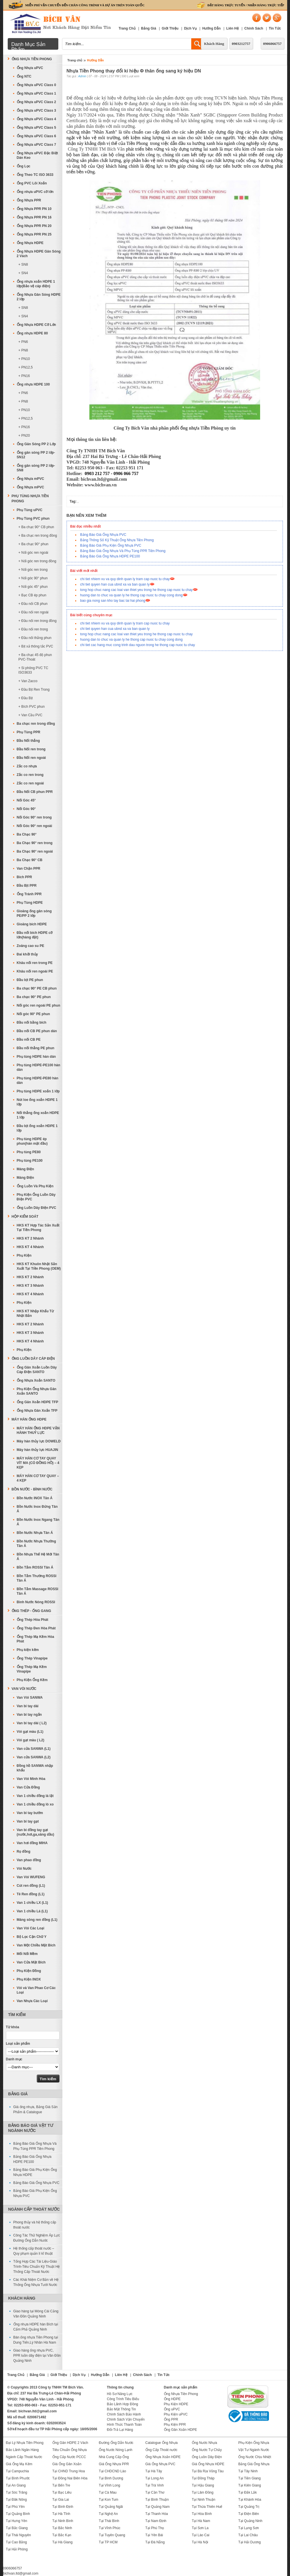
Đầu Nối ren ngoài (31, 758)
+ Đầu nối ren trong (33, 629)
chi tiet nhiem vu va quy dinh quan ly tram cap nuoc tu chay (125, 579)
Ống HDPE (172, 2399)
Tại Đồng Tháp (203, 2478)
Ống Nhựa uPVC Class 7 (36, 145)
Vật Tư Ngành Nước (253, 2450)
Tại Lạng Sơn (248, 2528)
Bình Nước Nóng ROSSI (36, 1602)
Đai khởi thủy (27, 954)
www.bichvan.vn (100, 484)
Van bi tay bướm (30, 1813)
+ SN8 (23, 264)
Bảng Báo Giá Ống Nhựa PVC (103, 535)
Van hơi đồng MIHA (32, 1843)
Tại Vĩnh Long (109, 2485)
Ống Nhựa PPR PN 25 (34, 234)
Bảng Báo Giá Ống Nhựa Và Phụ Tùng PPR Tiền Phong (123, 551)
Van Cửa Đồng (28, 1787)
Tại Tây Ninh (248, 2471)
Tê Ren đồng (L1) (31, 1894)
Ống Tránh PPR (29, 894)
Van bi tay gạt (28, 1821)
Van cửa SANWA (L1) (34, 1749)
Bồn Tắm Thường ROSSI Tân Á (37, 1578)
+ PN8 (23, 350)
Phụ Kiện (24, 1255)
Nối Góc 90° (26, 809)
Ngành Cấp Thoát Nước (34, 2209)
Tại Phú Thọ (154, 2528)
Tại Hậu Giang (203, 2485)
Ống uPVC (172, 2409)
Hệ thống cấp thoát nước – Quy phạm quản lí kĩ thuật (33, 2251)
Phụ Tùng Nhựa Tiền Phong (30, 498)
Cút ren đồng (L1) (31, 1886)
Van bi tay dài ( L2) (32, 1723)
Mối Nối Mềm (27, 1954)
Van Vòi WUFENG (31, 1877)
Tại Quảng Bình (18, 2514)
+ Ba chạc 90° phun (33, 544)
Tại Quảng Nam (157, 2507)
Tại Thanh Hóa (156, 2514)
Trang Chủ (127, 28)
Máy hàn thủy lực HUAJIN (37, 1450)
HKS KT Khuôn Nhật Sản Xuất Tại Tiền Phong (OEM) (39, 1266)
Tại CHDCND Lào (112, 2471)
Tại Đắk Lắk (247, 2492)
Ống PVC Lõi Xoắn (32, 183)
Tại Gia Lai (60, 2500)
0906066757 (272, 43)
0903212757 (241, 43)
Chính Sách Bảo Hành (124, 2414)
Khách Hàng (214, 43)
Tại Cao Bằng (16, 2542)
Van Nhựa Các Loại (32, 2001)
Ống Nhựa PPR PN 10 (34, 209)
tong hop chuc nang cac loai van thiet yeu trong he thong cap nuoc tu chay (136, 590)
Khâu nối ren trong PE (35, 963)
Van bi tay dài (28, 1706)
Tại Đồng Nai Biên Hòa (69, 2478)
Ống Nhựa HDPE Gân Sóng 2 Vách (39, 253)
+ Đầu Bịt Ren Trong (34, 690)
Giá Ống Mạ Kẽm (19, 2464)
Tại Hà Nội (200, 2542)
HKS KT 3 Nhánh (30, 1286)
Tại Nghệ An (108, 2514)
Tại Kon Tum (108, 2500)
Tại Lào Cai (200, 2535)
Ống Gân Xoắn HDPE (180, 2430)
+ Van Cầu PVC (30, 715)
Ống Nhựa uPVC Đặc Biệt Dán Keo (37, 155)
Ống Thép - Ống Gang (31, 1611)
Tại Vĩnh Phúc (109, 2528)
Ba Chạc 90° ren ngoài (35, 851)
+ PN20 (24, 436)
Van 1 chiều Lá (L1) (32, 1911)
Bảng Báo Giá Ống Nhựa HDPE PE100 (110, 556)
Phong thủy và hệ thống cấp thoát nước (34, 2224)
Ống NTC (24, 76)
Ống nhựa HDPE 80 (32, 333)
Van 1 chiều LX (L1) (32, 1903)
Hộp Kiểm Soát (25, 1217)
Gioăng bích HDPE (32, 924)
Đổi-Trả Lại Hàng (120, 2430)
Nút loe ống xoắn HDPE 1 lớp (37, 1102)
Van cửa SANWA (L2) (34, 1757)
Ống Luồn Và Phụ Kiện (35, 1186)
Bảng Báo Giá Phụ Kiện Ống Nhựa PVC (110, 545)
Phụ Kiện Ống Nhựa (253, 2443)
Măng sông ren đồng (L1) (37, 1920)
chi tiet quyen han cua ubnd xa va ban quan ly (115, 584)
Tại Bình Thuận (157, 2500)
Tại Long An (154, 2478)
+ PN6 (23, 342)
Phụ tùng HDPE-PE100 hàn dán (38, 1067)
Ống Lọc (23, 166)
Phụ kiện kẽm (28, 1650)
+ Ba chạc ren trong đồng (37, 536)
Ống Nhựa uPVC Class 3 (36, 111)
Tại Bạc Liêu (61, 2492)
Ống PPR (171, 2419)
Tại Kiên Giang (249, 2485)
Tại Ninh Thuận (203, 2500)
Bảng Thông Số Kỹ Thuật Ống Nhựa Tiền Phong (117, 540)
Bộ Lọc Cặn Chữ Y (32, 1937)
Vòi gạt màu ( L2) (30, 1740)
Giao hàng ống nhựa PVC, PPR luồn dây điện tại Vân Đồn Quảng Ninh (37, 2355)
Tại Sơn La (200, 2528)
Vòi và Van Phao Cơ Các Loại (36, 1990)
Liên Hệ (232, 28)
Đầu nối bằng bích (31, 1022)
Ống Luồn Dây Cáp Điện (33, 1359)
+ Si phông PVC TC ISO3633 (33, 670)
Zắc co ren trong (30, 775)
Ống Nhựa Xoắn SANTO (36, 1380)
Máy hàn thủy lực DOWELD (39, 1441)
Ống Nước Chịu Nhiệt (254, 2457)
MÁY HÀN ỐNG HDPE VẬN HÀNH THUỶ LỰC (38, 1430)
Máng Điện (25, 1169)
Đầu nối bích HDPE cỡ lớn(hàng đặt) (35, 935)
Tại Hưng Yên (16, 2521)
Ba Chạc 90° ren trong (35, 843)
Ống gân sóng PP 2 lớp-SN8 (36, 468)
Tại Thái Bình (109, 2521)
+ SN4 (23, 273)
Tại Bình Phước (18, 2478)
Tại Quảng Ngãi (111, 2507)
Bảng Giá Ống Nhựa (253, 2464)
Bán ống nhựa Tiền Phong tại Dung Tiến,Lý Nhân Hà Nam (35, 2339)
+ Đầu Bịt (25, 698)
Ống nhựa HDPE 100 (33, 384)
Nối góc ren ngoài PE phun (38, 1005)
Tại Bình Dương (111, 2478)
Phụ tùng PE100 (30, 1161)
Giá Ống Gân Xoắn (66, 2464)
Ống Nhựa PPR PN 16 (34, 217)
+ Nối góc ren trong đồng (37, 561)
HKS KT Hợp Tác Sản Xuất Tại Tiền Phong (38, 1227)
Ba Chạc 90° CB (30, 860)
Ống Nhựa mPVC (30, 479)
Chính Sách (253, 28)
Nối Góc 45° (26, 800)
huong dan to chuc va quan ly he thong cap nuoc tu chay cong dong (131, 595)
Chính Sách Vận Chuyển (126, 2419)
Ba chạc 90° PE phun (34, 997)
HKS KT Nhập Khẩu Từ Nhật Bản (35, 1313)
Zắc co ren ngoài (30, 783)
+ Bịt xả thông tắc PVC (35, 646)
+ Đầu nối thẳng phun (35, 638)
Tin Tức (275, 28)
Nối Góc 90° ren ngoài (34, 826)
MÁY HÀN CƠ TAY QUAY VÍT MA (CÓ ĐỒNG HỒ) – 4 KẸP (38, 1462)
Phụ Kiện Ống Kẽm (32, 1680)
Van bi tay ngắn (29, 1715)
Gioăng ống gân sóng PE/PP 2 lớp (34, 913)
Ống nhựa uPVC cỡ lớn (35, 192)
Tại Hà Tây (153, 2471)
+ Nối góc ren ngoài (33, 553)
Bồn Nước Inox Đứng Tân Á (37, 1509)
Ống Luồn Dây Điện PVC (36, 1208)
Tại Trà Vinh (154, 2485)
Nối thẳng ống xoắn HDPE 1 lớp (38, 1115)
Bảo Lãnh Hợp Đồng (122, 2404)
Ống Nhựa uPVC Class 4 (36, 119)
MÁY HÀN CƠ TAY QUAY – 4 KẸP (38, 1478)
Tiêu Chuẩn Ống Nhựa (69, 2450)
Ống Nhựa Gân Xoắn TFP (37, 1411)
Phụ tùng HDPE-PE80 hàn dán (37, 1080)
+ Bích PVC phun (31, 707)
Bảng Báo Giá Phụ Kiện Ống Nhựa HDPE (35, 2172)
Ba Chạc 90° (27, 834)
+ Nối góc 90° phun (33, 578)
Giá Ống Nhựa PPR (114, 2464)
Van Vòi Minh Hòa (31, 1779)
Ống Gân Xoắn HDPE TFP (37, 1402)
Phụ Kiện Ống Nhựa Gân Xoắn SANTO (37, 1391)
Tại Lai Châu (248, 2535)
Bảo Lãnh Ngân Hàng (22, 2450)
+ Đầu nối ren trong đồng (37, 621)
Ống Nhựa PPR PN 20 (34, 226)
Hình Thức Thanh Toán (124, 2425)
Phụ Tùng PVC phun (33, 518)
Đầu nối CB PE (29, 1040)
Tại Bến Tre (61, 2485)
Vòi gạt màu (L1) (30, 1732)
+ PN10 (24, 359)
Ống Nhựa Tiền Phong (32, 59)
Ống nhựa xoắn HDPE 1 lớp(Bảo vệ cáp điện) (36, 284)
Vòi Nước (24, 1869)
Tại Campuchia (17, 2471)
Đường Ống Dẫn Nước (116, 2443)
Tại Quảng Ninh (250, 2521)
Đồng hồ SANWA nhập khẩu (35, 1768)
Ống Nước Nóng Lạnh (115, 2450)
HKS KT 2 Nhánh (30, 1238)
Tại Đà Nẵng (155, 2542)
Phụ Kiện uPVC (176, 2414)
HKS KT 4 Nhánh (30, 1247)
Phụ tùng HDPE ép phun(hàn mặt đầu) (32, 1141)
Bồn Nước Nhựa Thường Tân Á (36, 1543)
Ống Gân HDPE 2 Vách (70, 2443)
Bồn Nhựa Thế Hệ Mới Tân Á (38, 1556)
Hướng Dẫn (211, 28)
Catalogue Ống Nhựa (161, 2443)
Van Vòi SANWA (30, 1698)
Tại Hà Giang (62, 2542)
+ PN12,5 (25, 367)
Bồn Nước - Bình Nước (32, 1489)
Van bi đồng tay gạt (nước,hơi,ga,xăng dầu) (35, 1832)
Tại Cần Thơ (154, 2492)
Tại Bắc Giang (17, 2528)
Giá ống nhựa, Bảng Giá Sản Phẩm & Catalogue (35, 2109)
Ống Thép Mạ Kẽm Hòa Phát (35, 1639)
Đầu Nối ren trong (31, 749)
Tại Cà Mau (107, 2492)
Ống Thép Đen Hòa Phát (36, 1628)
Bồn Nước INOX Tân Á (35, 1498)
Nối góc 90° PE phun (33, 1014)
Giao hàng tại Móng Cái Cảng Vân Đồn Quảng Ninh (36, 2313)
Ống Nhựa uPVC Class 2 (36, 102)
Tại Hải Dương (249, 2542)
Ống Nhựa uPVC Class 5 (36, 128)
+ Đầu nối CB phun (33, 604)
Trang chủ (75, 60)
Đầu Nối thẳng (28, 741)
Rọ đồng (23, 1852)
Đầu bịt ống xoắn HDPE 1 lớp (37, 1128)
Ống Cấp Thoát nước (161, 2450)
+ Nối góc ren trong (33, 570)
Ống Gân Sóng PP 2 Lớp (36, 444)
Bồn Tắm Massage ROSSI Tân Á (37, 1591)
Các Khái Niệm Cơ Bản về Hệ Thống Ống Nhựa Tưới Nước (36, 2282)
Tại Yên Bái (154, 2535)
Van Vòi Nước (24, 1689)
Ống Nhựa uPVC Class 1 (36, 93)
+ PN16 (24, 376)
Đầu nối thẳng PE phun (35, 1048)
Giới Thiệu (170, 28)
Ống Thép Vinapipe (32, 1658)
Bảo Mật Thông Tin (121, 2409)
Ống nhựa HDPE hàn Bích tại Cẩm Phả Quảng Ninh (35, 2326)
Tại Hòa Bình (202, 2514)
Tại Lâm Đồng (202, 2492)
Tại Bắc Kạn (61, 2535)
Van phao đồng (29, 1860)
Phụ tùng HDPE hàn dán (36, 1057)
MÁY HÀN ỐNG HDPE (29, 1419)
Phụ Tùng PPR (28, 732)
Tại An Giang (16, 2485)
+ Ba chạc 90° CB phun (36, 527)
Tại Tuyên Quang (112, 2535)
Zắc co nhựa (27, 766)
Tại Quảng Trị (248, 2507)
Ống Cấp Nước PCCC (69, 2457)
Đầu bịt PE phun (30, 980)
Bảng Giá (148, 28)
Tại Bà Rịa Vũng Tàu (208, 2471)
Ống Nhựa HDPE (30, 243)
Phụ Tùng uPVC (29, 510)
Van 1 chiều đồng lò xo (35, 1804)
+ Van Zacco (28, 681)
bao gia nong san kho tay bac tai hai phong (112, 601)
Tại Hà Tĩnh (61, 2514)
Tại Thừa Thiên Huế (207, 2507)
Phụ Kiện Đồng (29, 1971)
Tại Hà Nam (201, 2521)
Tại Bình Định (62, 2507)
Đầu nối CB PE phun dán (37, 1031)
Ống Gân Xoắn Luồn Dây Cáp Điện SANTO (37, 1369)
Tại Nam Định (155, 2521)
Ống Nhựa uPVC (30, 68)
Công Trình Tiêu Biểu (123, 2399)
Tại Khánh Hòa (249, 2500)
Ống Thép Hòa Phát (32, 1620)
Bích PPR (24, 877)
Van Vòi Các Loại (30, 1928)
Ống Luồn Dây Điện (207, 2457)
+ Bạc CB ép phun (32, 595)
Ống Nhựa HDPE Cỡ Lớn (36, 325)
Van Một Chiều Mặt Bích (36, 1945)
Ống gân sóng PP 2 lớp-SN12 (36, 455)
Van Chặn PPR (28, 869)
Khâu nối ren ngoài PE (35, 971)
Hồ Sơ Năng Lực (120, 2394)
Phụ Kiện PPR (175, 2425)
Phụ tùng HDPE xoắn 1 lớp (38, 1091)
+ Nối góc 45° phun (33, 587)
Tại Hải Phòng (17, 2549)
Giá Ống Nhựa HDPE (208, 2464)
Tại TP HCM (108, 2542)
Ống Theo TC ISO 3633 (35, 175)
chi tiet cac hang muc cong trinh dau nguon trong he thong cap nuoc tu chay (137, 645)
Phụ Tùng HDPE (30, 903)
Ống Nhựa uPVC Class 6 (36, 136)
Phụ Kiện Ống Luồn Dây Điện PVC (36, 1197)
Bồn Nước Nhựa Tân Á (35, 1533)
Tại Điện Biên (248, 2514)
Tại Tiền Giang (249, 2478)
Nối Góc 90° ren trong (34, 817)
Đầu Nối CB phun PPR (35, 792)
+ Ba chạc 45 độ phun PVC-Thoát (35, 657)
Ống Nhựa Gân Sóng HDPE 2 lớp (39, 297)
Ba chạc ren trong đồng (36, 724)
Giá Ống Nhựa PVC (160, 2464)
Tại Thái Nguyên (18, 2535)
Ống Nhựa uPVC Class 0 (36, 85)
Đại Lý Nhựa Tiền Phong (25, 2443)
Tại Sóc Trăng (16, 2492)
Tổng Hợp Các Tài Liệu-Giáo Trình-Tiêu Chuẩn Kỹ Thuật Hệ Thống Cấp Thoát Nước (36, 2267)
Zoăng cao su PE (30, 946)
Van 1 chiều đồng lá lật (35, 1796)
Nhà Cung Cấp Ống (114, 2457)
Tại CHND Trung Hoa (68, 2471)
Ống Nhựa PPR (29, 200)
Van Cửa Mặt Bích (31, 1962)
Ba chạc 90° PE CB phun (37, 988)
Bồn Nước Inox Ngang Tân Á (38, 1522)
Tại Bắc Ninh (62, 2528)
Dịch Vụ (190, 28)
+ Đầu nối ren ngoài (33, 612)
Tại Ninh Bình (62, 2521)
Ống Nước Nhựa (204, 2443)
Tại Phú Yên (15, 2507)
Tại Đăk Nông (16, 2500)
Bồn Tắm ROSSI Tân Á (35, 1567)
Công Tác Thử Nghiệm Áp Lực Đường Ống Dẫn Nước (36, 2237)
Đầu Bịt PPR (27, 886)
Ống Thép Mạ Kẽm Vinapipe (32, 1669)
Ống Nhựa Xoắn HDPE (163, 2457)
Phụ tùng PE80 (29, 1152)
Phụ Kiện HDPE (176, 2404)
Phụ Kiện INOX (29, 1979)
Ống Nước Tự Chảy (207, 2450)
